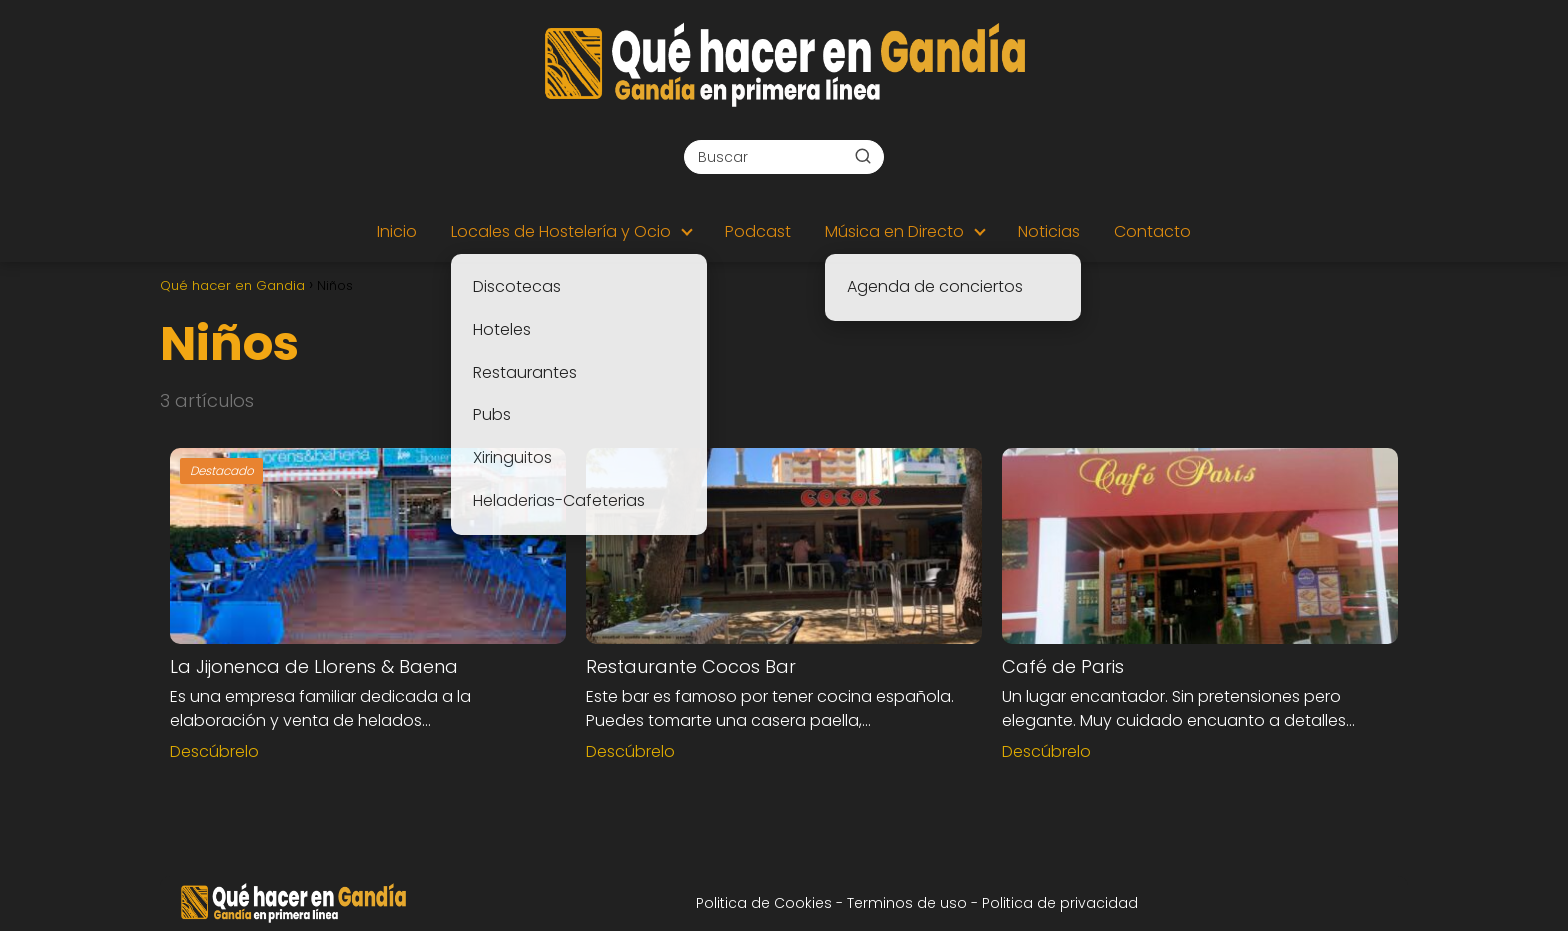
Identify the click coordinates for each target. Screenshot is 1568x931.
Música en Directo (894, 231)
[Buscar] (863, 156)
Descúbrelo (214, 751)
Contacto (1152, 231)
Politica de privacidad (1060, 903)
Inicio (397, 231)
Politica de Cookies (764, 903)
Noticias (1049, 231)
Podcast (758, 231)
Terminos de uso (909, 903)
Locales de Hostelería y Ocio (561, 231)
